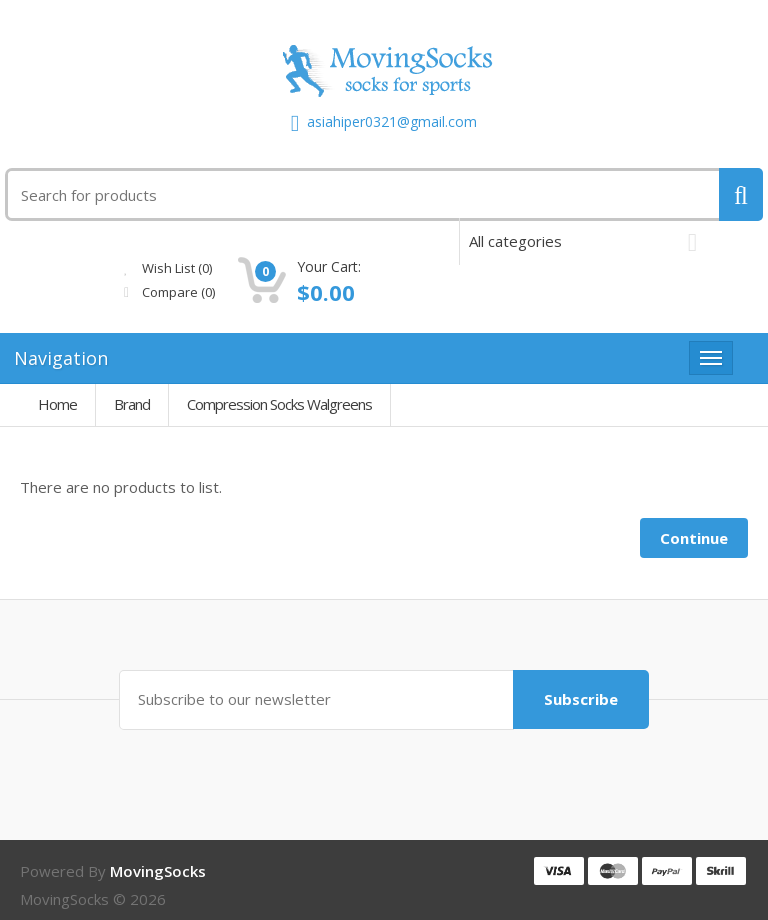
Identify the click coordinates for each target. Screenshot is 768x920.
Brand (132, 404)
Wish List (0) (320, 268)
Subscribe (580, 699)
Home (57, 404)
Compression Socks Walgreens (279, 404)
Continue (694, 538)
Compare (321, 292)
